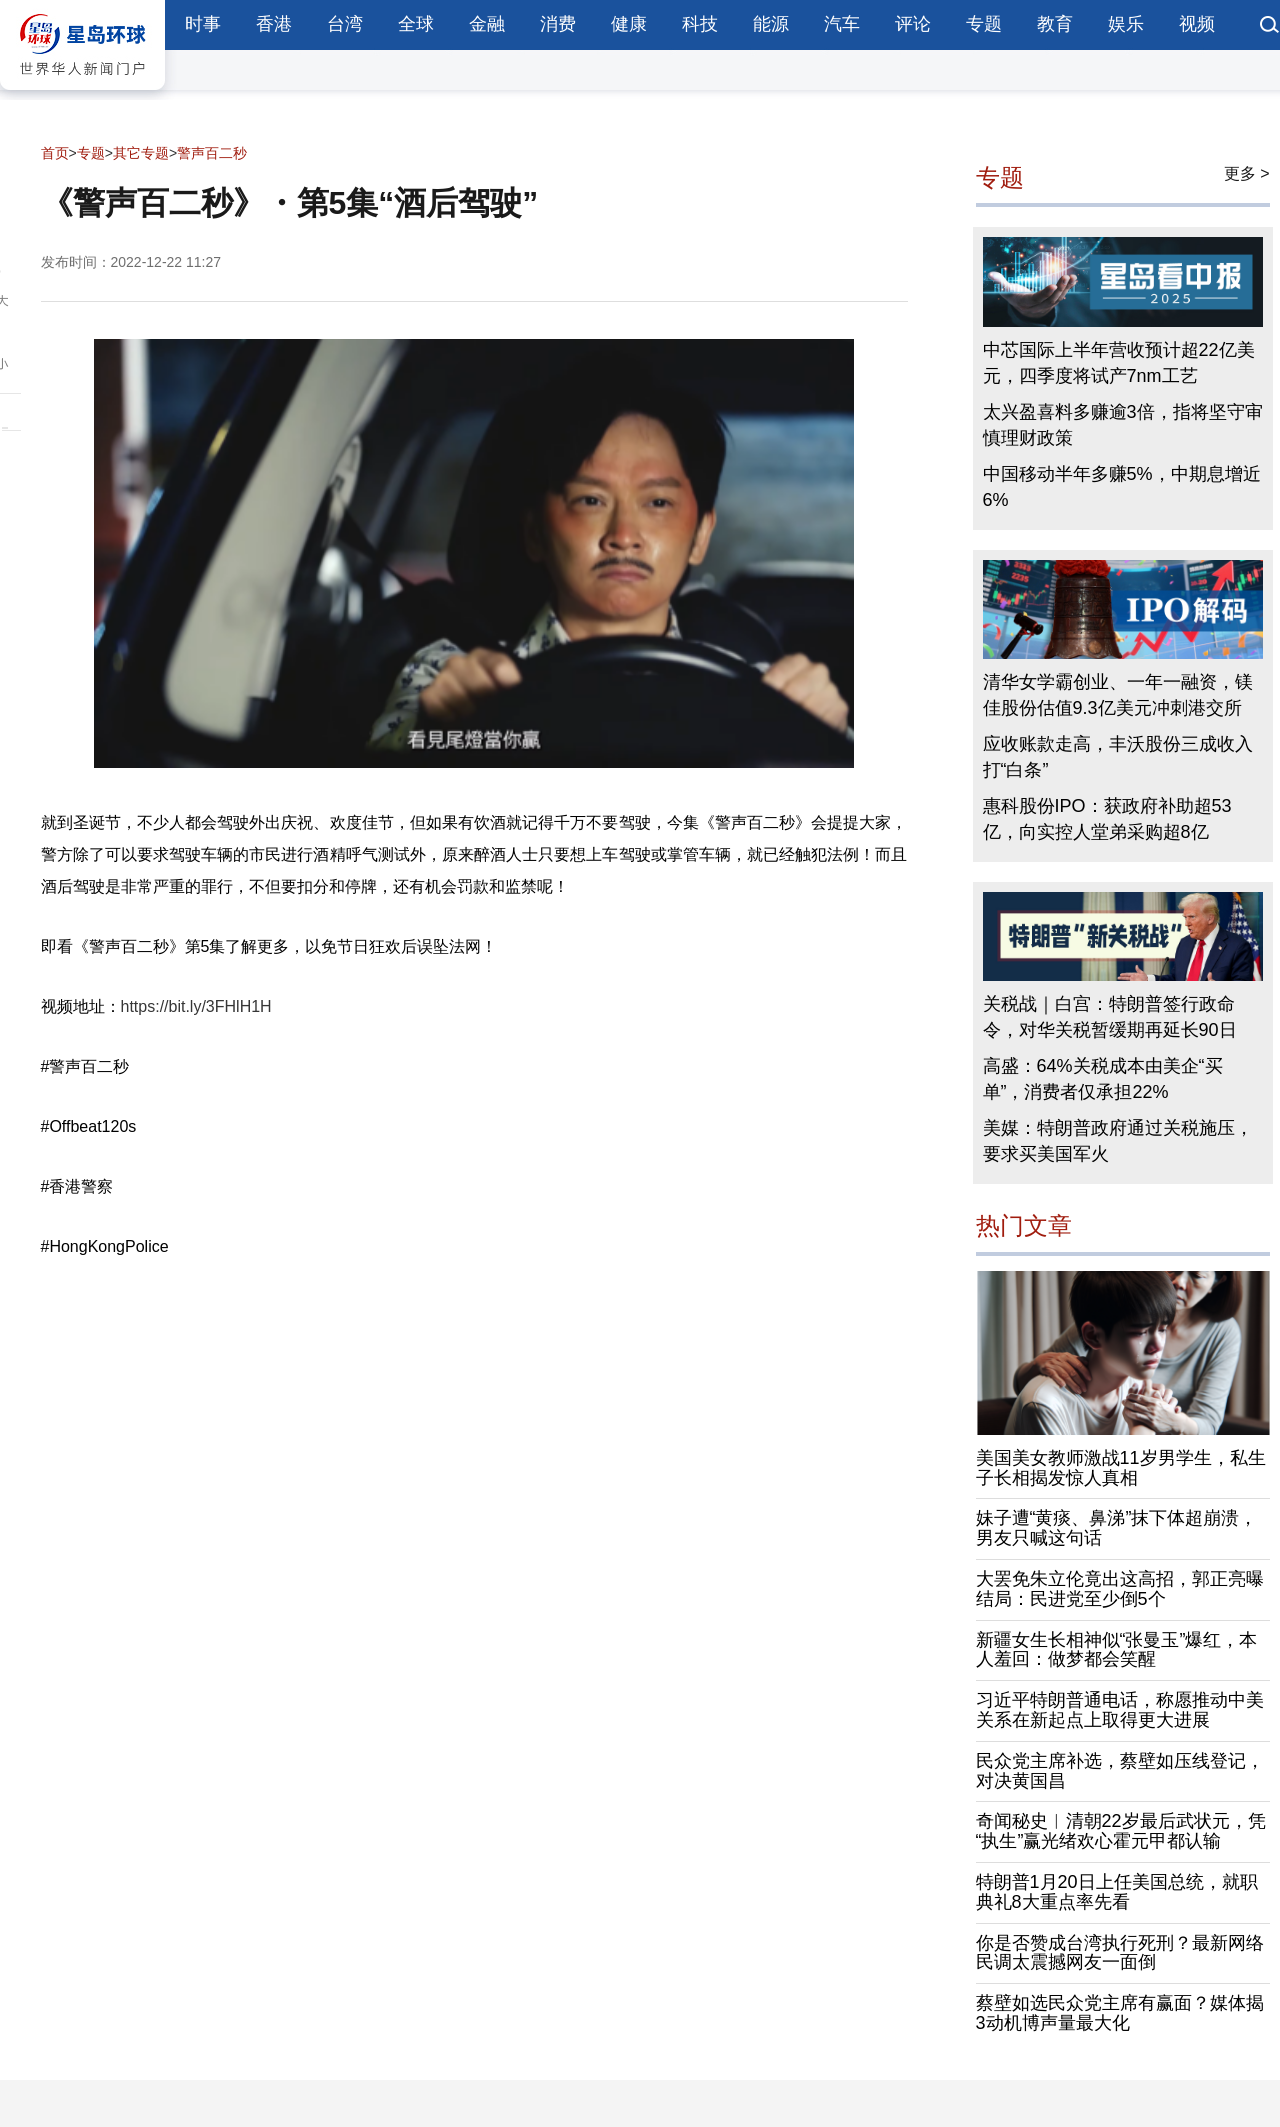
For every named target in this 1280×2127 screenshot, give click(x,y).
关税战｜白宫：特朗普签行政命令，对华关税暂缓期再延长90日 (1110, 1017)
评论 (913, 24)
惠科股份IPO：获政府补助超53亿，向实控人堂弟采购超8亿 (1107, 819)
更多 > (1247, 173)
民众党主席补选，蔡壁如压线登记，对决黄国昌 (1120, 1771)
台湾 (345, 24)
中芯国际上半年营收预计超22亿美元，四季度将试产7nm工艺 (1119, 363)
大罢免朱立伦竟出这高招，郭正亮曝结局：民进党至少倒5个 (1120, 1589)
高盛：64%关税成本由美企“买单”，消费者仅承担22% (1103, 1079)
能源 (771, 24)
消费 (558, 24)
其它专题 (141, 153)
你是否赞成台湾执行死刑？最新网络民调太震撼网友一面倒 (1120, 1953)
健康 (629, 24)
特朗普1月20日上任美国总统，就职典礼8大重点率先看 (1117, 1892)
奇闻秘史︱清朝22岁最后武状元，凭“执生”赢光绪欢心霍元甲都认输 (1121, 1831)
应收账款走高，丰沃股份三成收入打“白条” (1118, 757)
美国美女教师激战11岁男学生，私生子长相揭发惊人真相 (1121, 1468)
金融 (487, 24)
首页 (55, 153)
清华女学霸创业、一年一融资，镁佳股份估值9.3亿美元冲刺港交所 (1118, 695)
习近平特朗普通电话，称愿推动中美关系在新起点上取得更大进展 (1120, 1710)
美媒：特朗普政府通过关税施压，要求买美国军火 (1118, 1141)
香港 (274, 24)
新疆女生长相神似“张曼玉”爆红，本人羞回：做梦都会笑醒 (1117, 1650)
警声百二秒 (212, 153)
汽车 (842, 24)
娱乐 (1126, 24)
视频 (1197, 24)
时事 (203, 24)
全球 (416, 24)
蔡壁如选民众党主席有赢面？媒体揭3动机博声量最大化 (1120, 2013)
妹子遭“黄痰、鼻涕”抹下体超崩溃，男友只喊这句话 (1117, 1528)
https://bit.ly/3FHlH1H (196, 1006)
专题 (984, 24)
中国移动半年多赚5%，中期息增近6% (1122, 487)
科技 (700, 24)
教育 (1055, 24)
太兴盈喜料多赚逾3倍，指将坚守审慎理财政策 (1123, 425)
